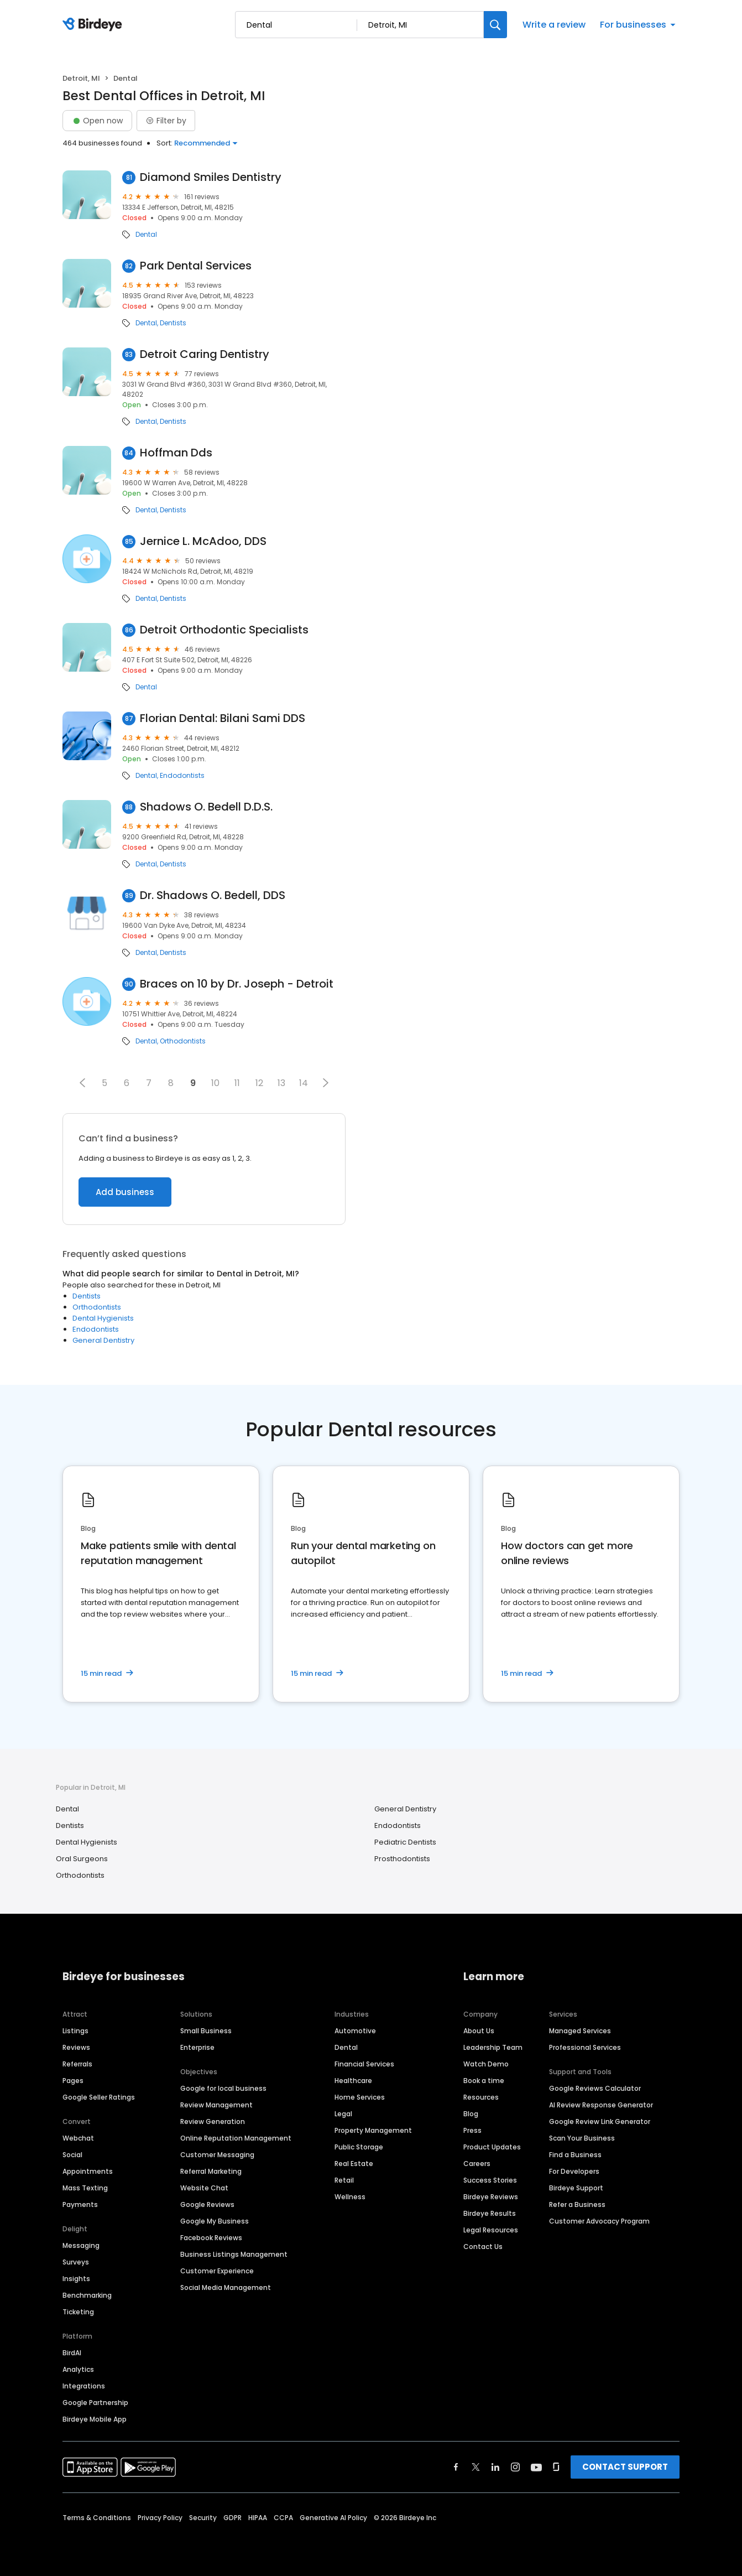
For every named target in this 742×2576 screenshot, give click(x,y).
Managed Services (580, 2030)
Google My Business (214, 2221)
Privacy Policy (160, 2517)
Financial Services (364, 2064)
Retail (344, 2180)
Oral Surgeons (82, 1858)
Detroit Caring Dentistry (204, 354)
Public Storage (359, 2147)
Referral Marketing (211, 2171)
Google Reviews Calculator (595, 2088)
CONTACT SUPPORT (625, 2467)
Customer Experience (217, 2271)
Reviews (76, 2047)
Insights (76, 2278)
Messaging (81, 2245)
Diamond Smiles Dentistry (210, 177)
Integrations (83, 2386)
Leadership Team (492, 2047)
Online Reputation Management (235, 2138)
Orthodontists (183, 1041)
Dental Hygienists (103, 1318)
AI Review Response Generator (601, 2105)
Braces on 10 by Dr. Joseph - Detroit (236, 984)
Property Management (373, 2130)
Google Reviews (207, 2204)
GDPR (232, 2517)
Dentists (173, 323)
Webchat (78, 2138)
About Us (478, 2030)
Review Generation (212, 2121)
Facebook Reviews (211, 2237)
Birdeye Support (576, 2188)
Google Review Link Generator (599, 2121)
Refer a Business (577, 2204)
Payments (80, 2204)
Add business (125, 1192)
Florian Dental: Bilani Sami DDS (222, 718)
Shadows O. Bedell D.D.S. (206, 807)
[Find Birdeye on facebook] (456, 2467)
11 (237, 1083)
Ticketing (78, 2312)
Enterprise (197, 2047)
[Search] (495, 24)
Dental (146, 234)
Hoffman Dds (176, 453)
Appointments (87, 2171)
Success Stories (490, 2180)
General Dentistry (103, 1340)
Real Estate (354, 2163)
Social (72, 2154)
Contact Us (483, 2246)
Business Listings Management (234, 2254)
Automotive (355, 2030)
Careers (476, 2163)
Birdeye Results (489, 2213)
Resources (481, 2097)
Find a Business (575, 2154)
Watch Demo (486, 2064)
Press (472, 2130)
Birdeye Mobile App (94, 2419)
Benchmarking (87, 2295)
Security (203, 2517)
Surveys (75, 2262)
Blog (470, 2113)
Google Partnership (95, 2402)
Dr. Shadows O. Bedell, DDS (212, 895)
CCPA (283, 2517)
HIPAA (257, 2517)
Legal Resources (490, 2230)
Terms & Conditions (96, 2517)
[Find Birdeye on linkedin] (495, 2467)
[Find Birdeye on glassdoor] (556, 2467)
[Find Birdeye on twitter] (476, 2467)
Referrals (77, 2064)
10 (215, 1083)
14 (303, 1083)
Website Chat (204, 2188)
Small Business (206, 2030)
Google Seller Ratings (98, 2097)
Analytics (78, 2369)
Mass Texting (85, 2188)
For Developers (574, 2171)
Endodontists (182, 775)
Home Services (360, 2097)
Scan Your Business (582, 2138)
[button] (82, 1082)
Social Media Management (225, 2287)
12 (259, 1083)
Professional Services (585, 2047)
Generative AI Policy (333, 2517)
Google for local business (223, 2088)
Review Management (216, 2105)
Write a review (554, 24)
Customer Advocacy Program (599, 2221)
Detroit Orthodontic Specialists (224, 630)
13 (281, 1083)
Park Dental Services (196, 266)
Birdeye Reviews (490, 2196)
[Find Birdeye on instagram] (515, 2467)
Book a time (483, 2080)
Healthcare (353, 2080)
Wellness (350, 2196)
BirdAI (71, 2352)
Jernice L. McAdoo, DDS (203, 541)
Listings (75, 2030)
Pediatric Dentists (405, 1842)
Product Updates (492, 2147)
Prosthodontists (402, 1858)
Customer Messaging (217, 2154)
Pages (72, 2080)
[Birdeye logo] (94, 25)
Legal (343, 2113)
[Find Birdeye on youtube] (536, 2467)
